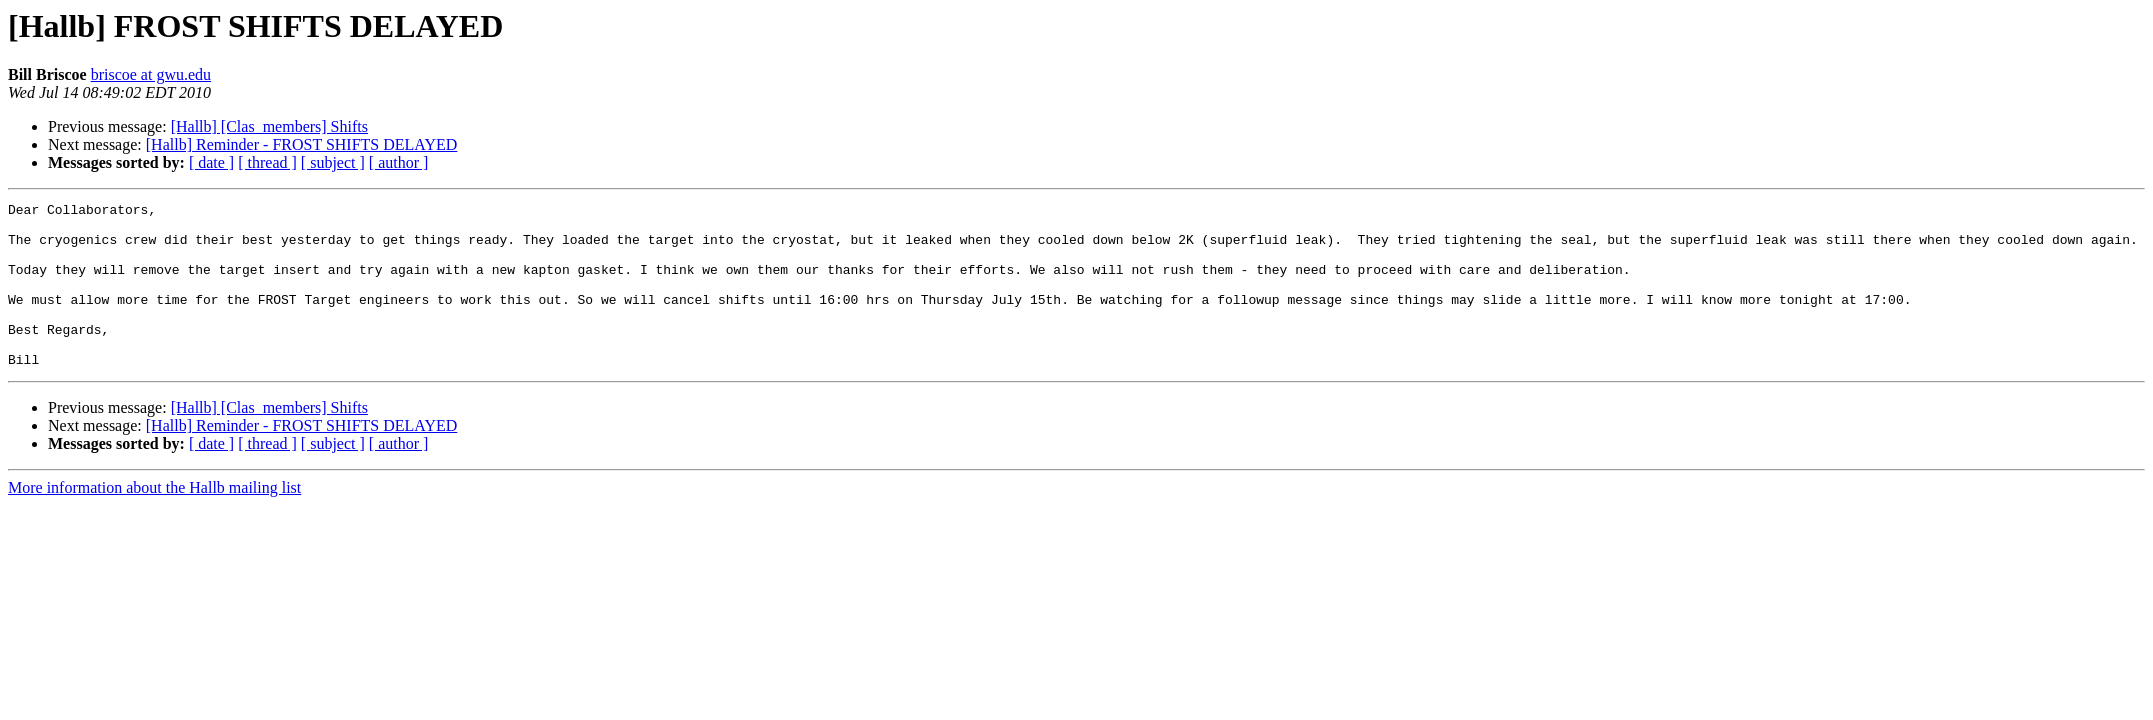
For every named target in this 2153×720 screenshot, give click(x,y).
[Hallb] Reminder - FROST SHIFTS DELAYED (302, 144)
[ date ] (211, 162)
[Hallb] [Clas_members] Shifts (269, 126)
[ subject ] (333, 162)
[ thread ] (267, 162)
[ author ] (399, 162)
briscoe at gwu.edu (151, 74)
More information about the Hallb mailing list (154, 520)
